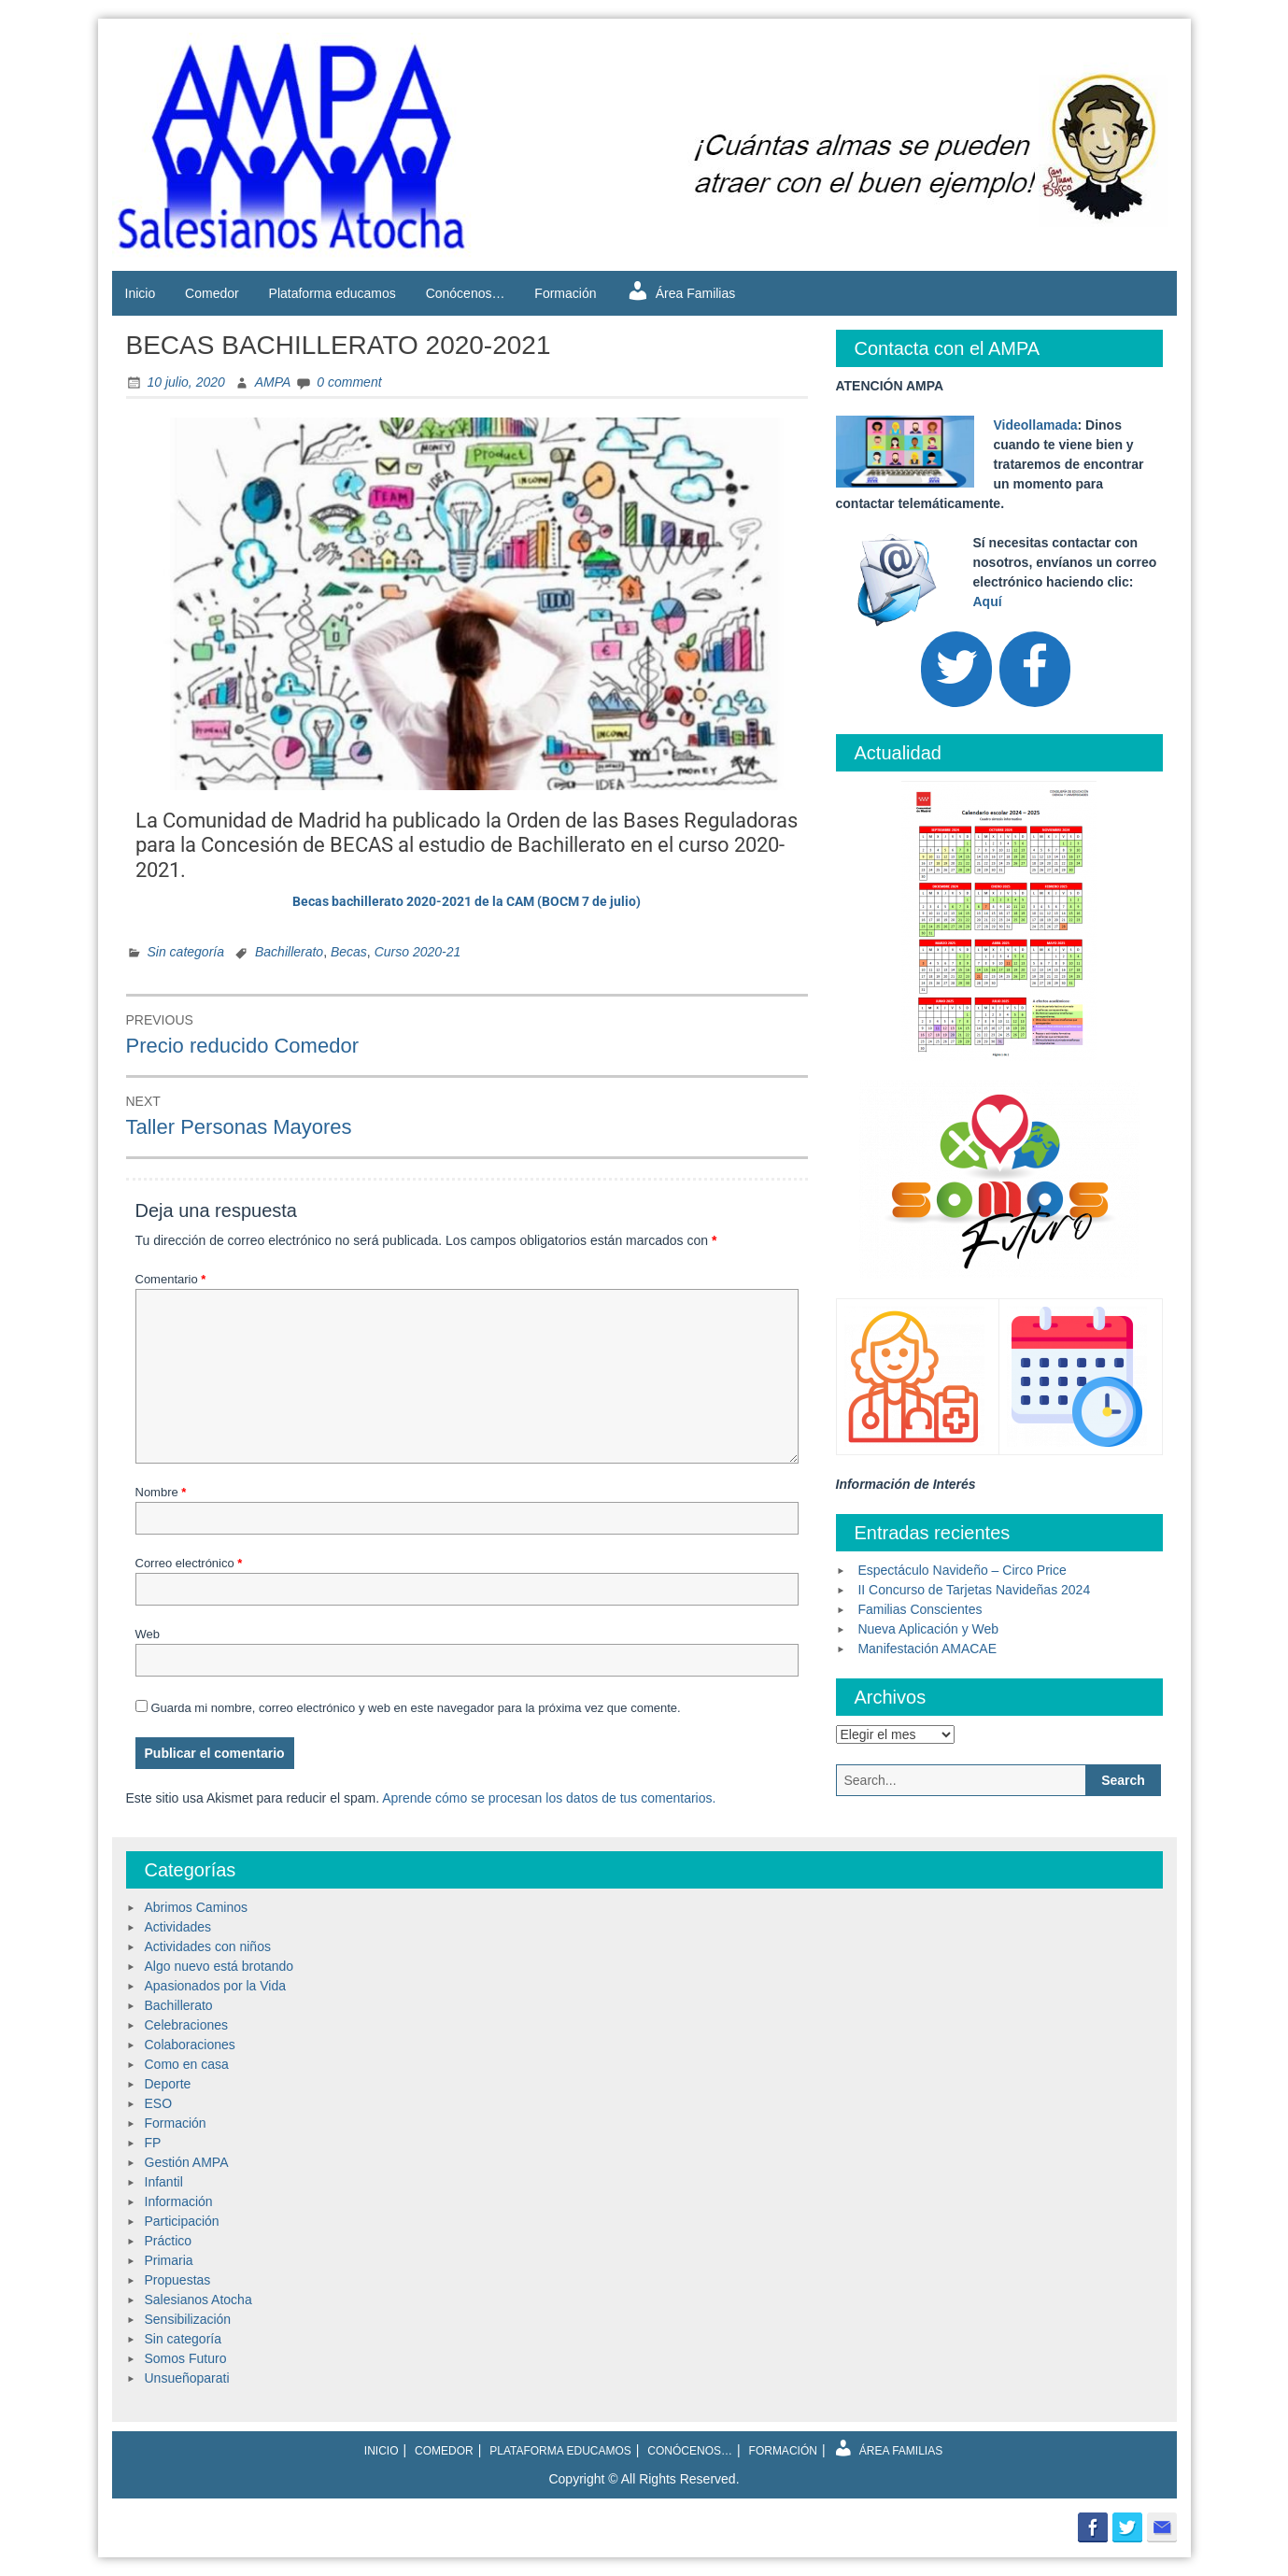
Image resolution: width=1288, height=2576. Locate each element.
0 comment (349, 382)
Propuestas (178, 2279)
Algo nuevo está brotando (219, 1966)
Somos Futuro (186, 2358)
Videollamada (1036, 425)
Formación (565, 293)
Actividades (178, 1926)
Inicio (140, 293)
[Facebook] (1034, 669)
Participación (182, 2221)
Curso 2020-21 (418, 951)
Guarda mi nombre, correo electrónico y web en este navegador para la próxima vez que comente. (415, 1708)
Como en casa (187, 2064)
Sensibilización (188, 2319)
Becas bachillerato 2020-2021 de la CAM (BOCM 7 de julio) (466, 901)
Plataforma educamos (332, 293)
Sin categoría (186, 951)
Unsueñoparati (187, 2378)
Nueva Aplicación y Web (927, 1628)
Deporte (168, 2083)
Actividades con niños (208, 1946)
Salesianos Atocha (198, 2299)
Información (179, 2201)
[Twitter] (956, 669)
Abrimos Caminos (196, 1907)
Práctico (168, 2240)
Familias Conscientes (919, 1609)
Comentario (170, 1279)
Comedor (212, 293)
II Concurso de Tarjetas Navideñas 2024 (973, 1589)
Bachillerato (289, 951)
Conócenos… (465, 293)
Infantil (164, 2181)
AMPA (273, 382)
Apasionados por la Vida (216, 1985)
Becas (349, 951)
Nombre (161, 1492)
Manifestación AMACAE (927, 1648)
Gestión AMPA (187, 2162)
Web (148, 1634)
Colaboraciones (190, 2044)
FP (153, 2142)
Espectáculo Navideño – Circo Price (961, 1570)
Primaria (169, 2260)
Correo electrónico (189, 1563)
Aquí (987, 601)
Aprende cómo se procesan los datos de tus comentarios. (548, 1797)
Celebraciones (187, 2024)
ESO (159, 2103)
